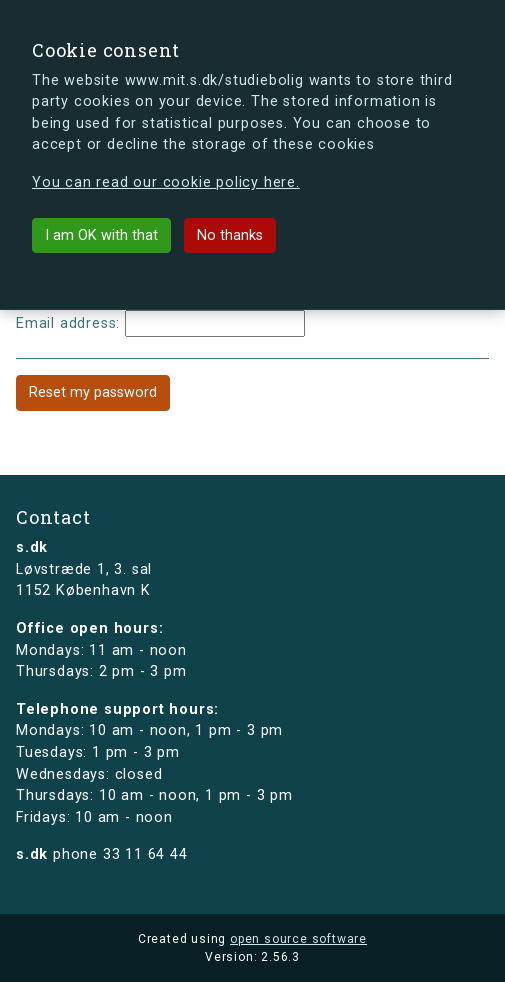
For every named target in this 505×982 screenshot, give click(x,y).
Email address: (68, 323)
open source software (298, 939)
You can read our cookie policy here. (166, 182)
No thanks (230, 235)
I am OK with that (101, 235)
